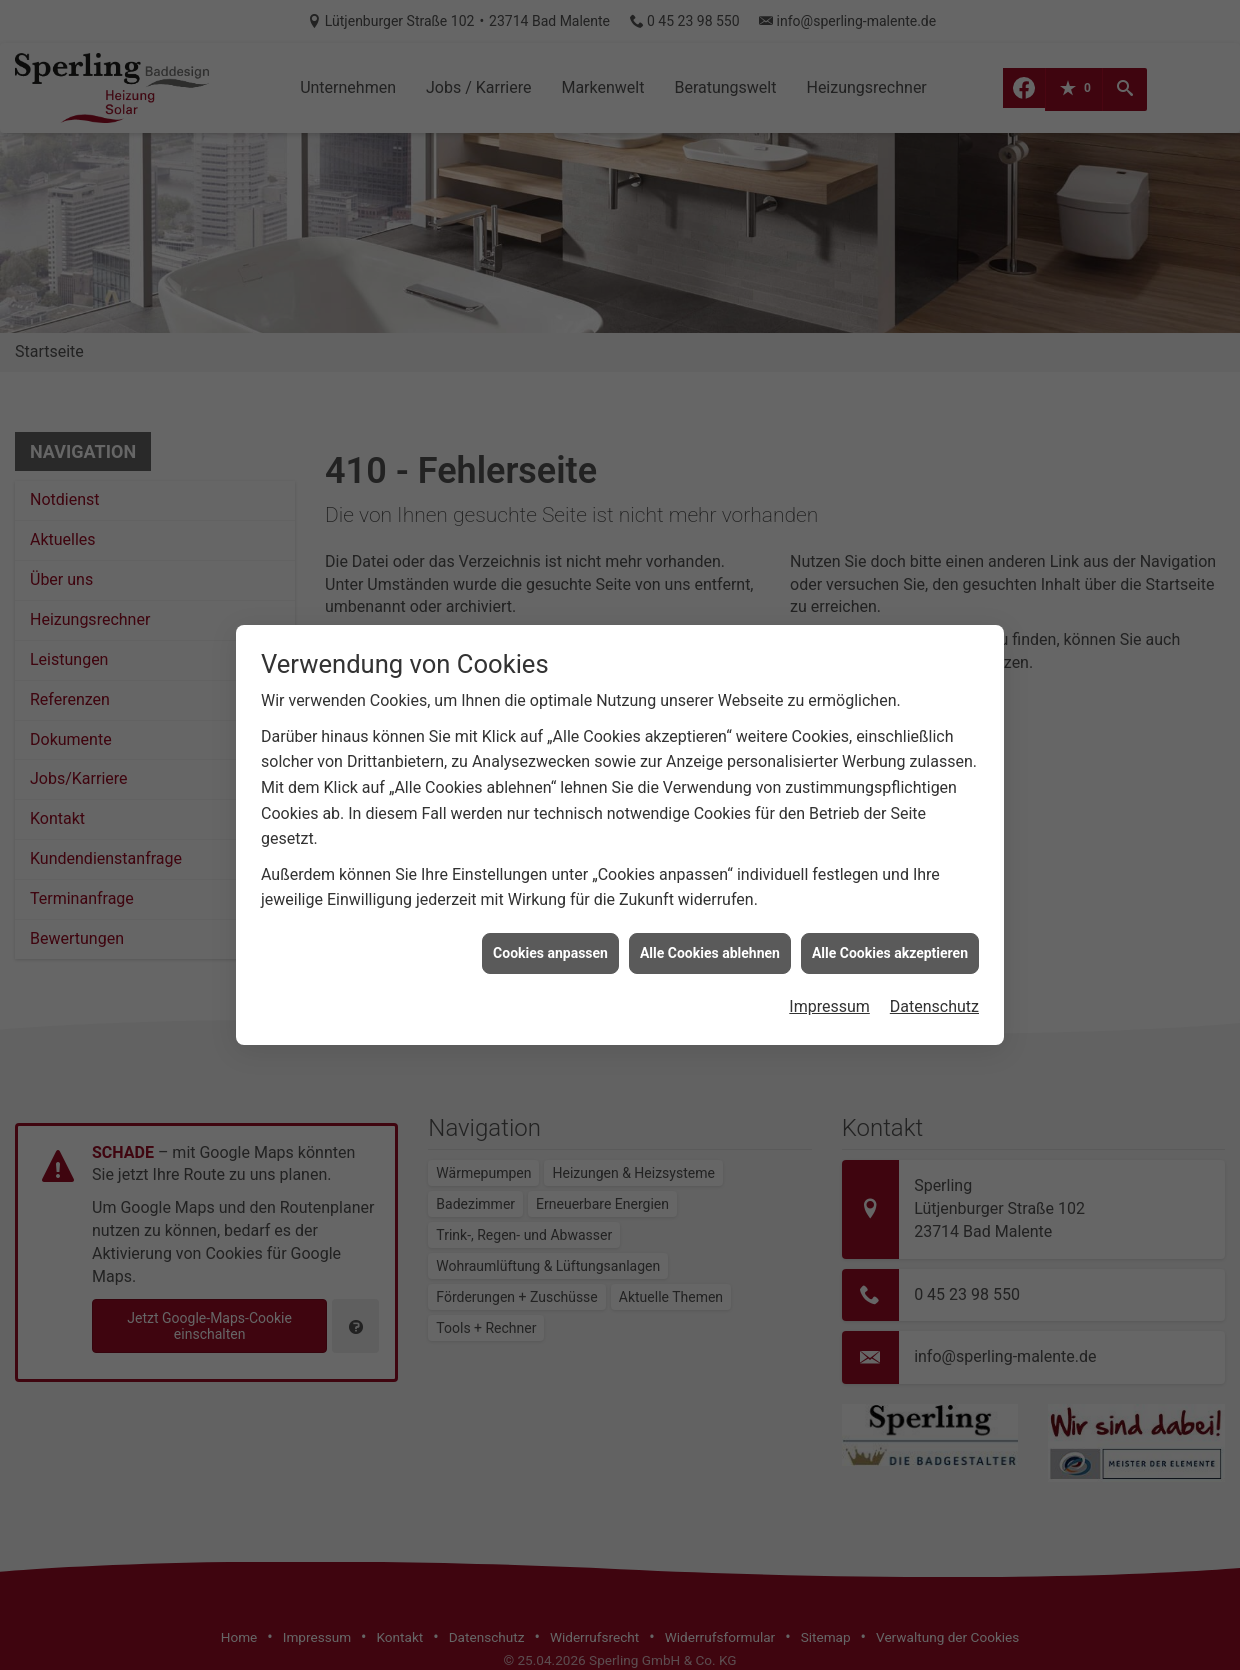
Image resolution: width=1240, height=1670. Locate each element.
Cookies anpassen (550, 917)
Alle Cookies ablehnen (710, 917)
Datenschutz (934, 971)
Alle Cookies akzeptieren (890, 917)
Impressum (829, 971)
